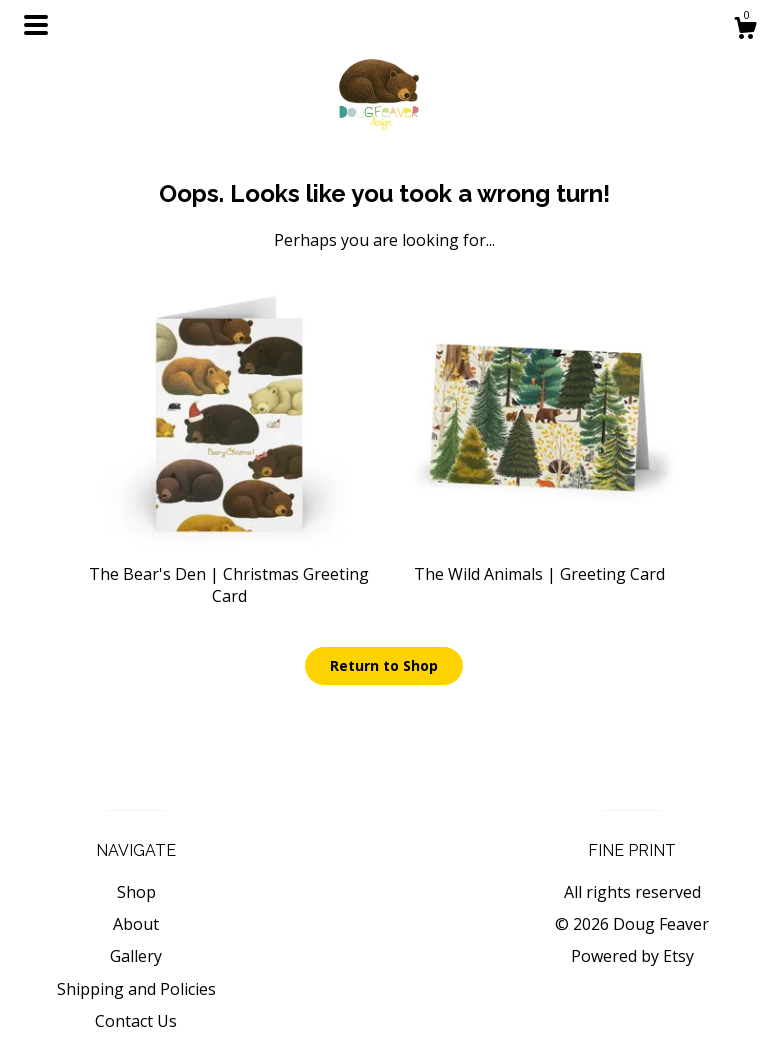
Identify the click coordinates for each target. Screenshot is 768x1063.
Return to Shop (384, 665)
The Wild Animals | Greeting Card (539, 562)
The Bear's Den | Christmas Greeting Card (229, 573)
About (136, 924)
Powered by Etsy (632, 956)
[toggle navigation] (36, 25)
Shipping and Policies (136, 989)
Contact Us (136, 1021)
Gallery (136, 956)
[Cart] (745, 30)
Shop (136, 892)
